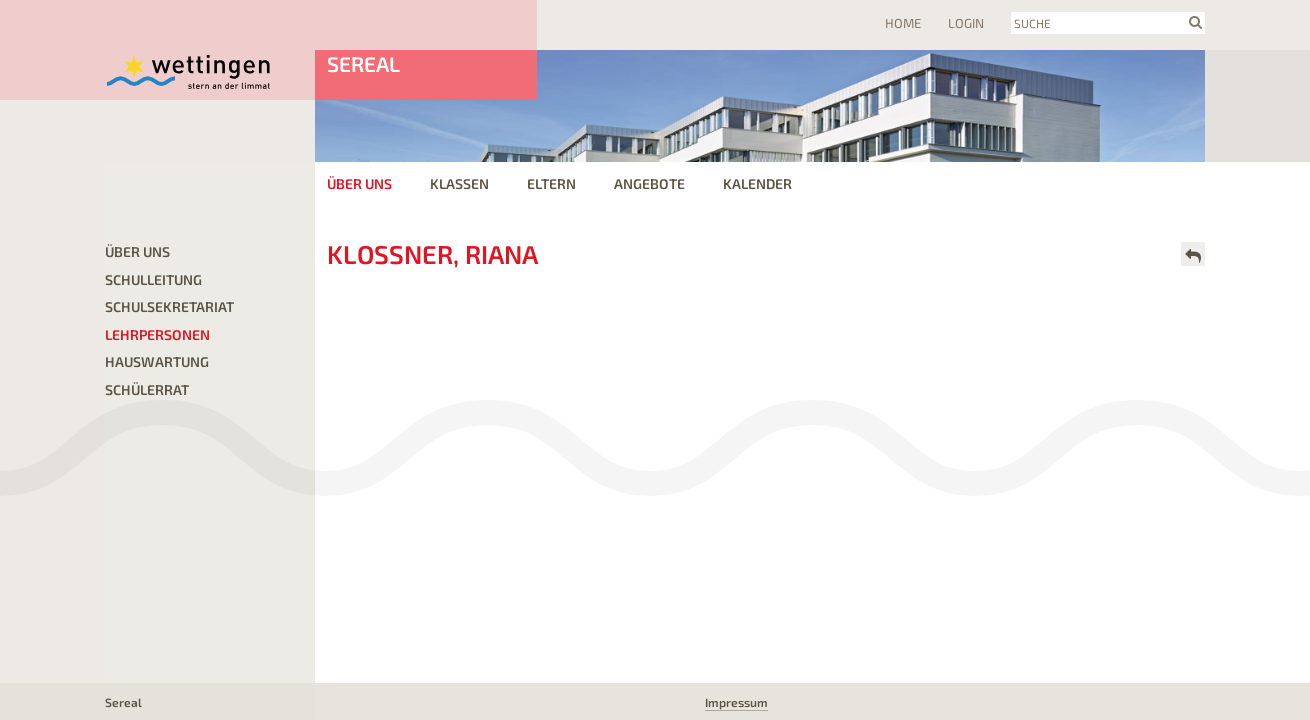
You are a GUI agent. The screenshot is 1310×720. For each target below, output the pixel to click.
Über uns (359, 183)
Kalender (757, 183)
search (1195, 22)
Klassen (459, 183)
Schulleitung (153, 279)
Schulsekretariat (169, 306)
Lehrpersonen (157, 334)
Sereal (363, 63)
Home (903, 23)
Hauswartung (157, 361)
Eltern (551, 183)
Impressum (736, 702)
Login (966, 23)
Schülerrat (147, 389)
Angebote (649, 183)
